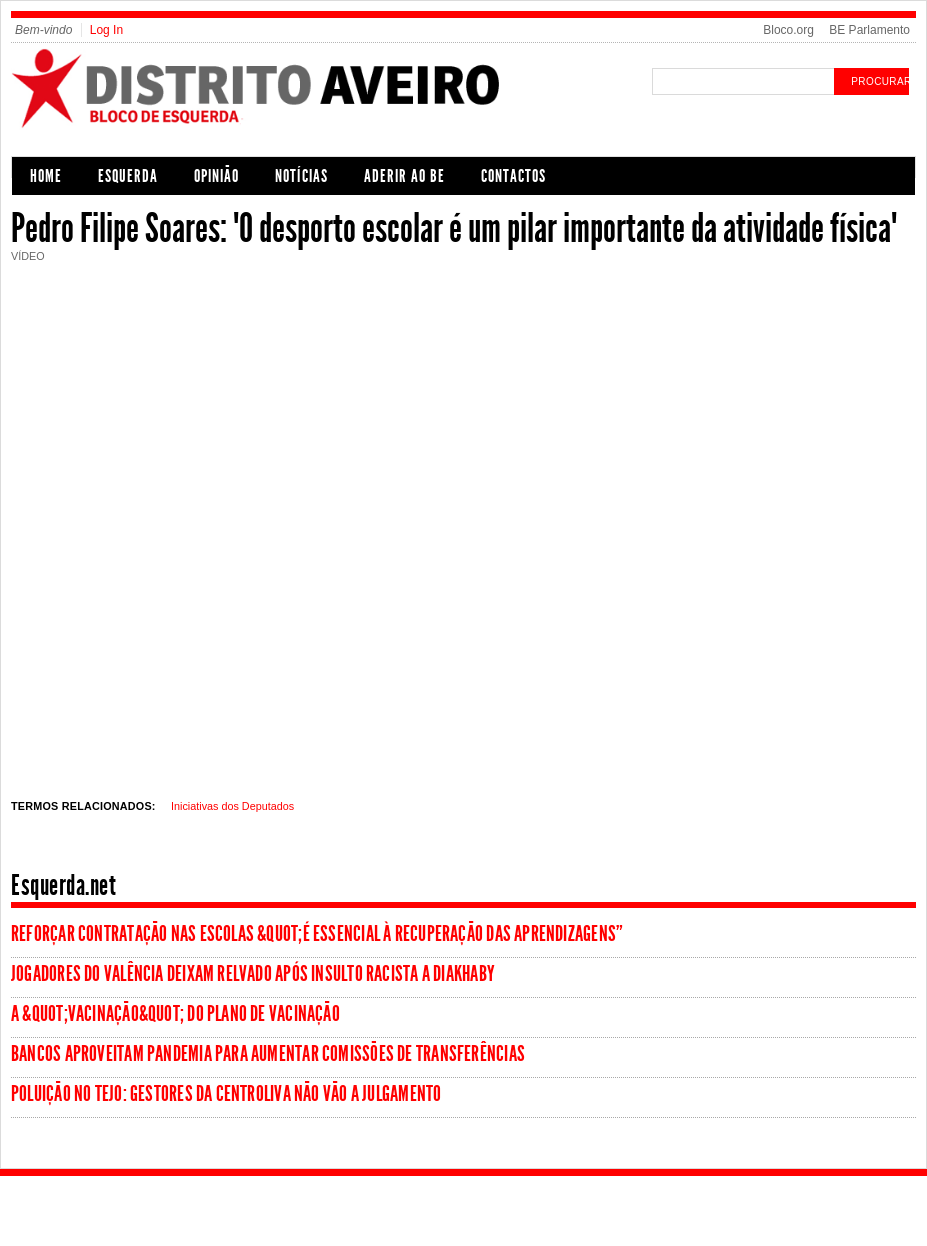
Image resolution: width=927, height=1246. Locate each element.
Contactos (513, 176)
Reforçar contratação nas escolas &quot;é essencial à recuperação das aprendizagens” (317, 934)
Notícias (301, 176)
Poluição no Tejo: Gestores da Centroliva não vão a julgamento (226, 1094)
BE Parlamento (869, 30)
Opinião (216, 176)
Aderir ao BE (404, 176)
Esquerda (128, 176)
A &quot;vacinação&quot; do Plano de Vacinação (175, 1014)
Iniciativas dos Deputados (232, 806)
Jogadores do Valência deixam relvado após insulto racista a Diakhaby (253, 974)
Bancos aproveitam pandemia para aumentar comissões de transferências (268, 1054)
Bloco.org (788, 30)
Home (46, 176)
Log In (106, 30)
